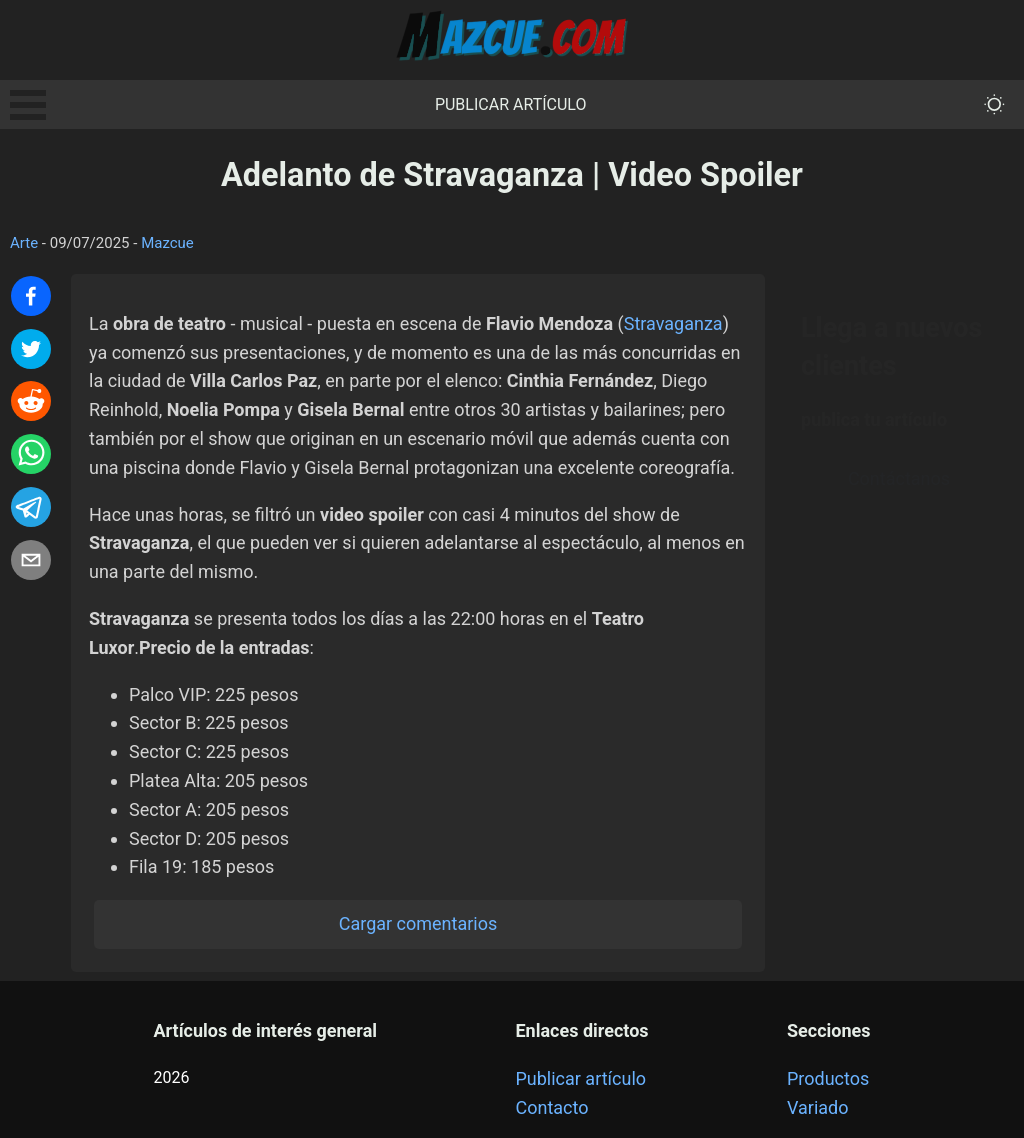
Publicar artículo (511, 104)
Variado (818, 1107)
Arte (24, 243)
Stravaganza (673, 323)
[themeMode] (994, 104)
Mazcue (167, 243)
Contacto (551, 1107)
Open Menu (28, 105)
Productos (828, 1078)
